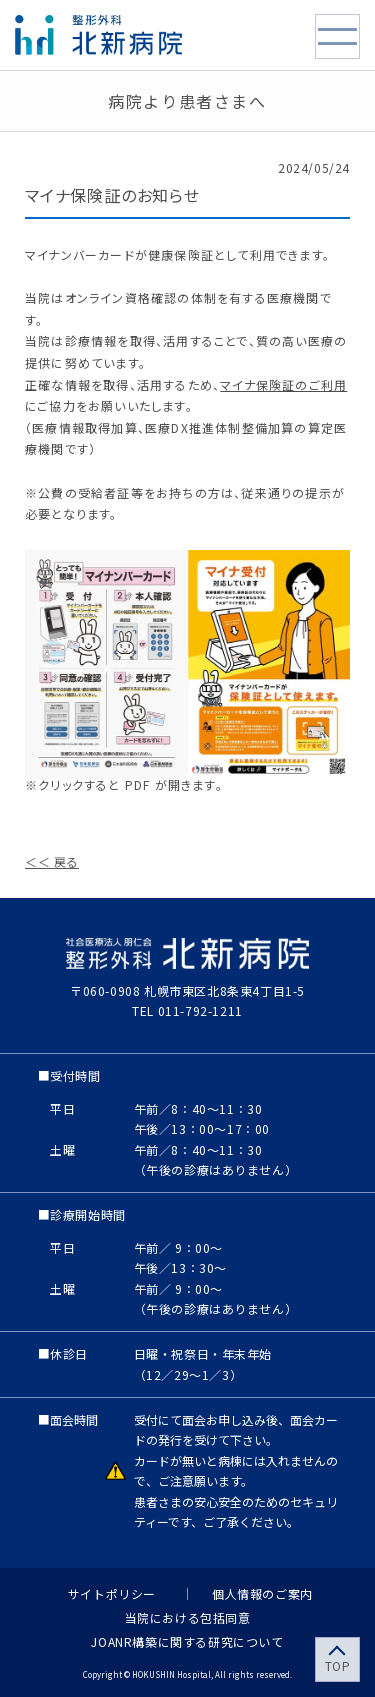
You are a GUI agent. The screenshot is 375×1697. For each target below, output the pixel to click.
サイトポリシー (112, 1594)
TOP (338, 1665)
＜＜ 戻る (52, 861)
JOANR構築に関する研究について (187, 1640)
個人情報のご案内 (262, 1594)
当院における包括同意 (188, 1616)
